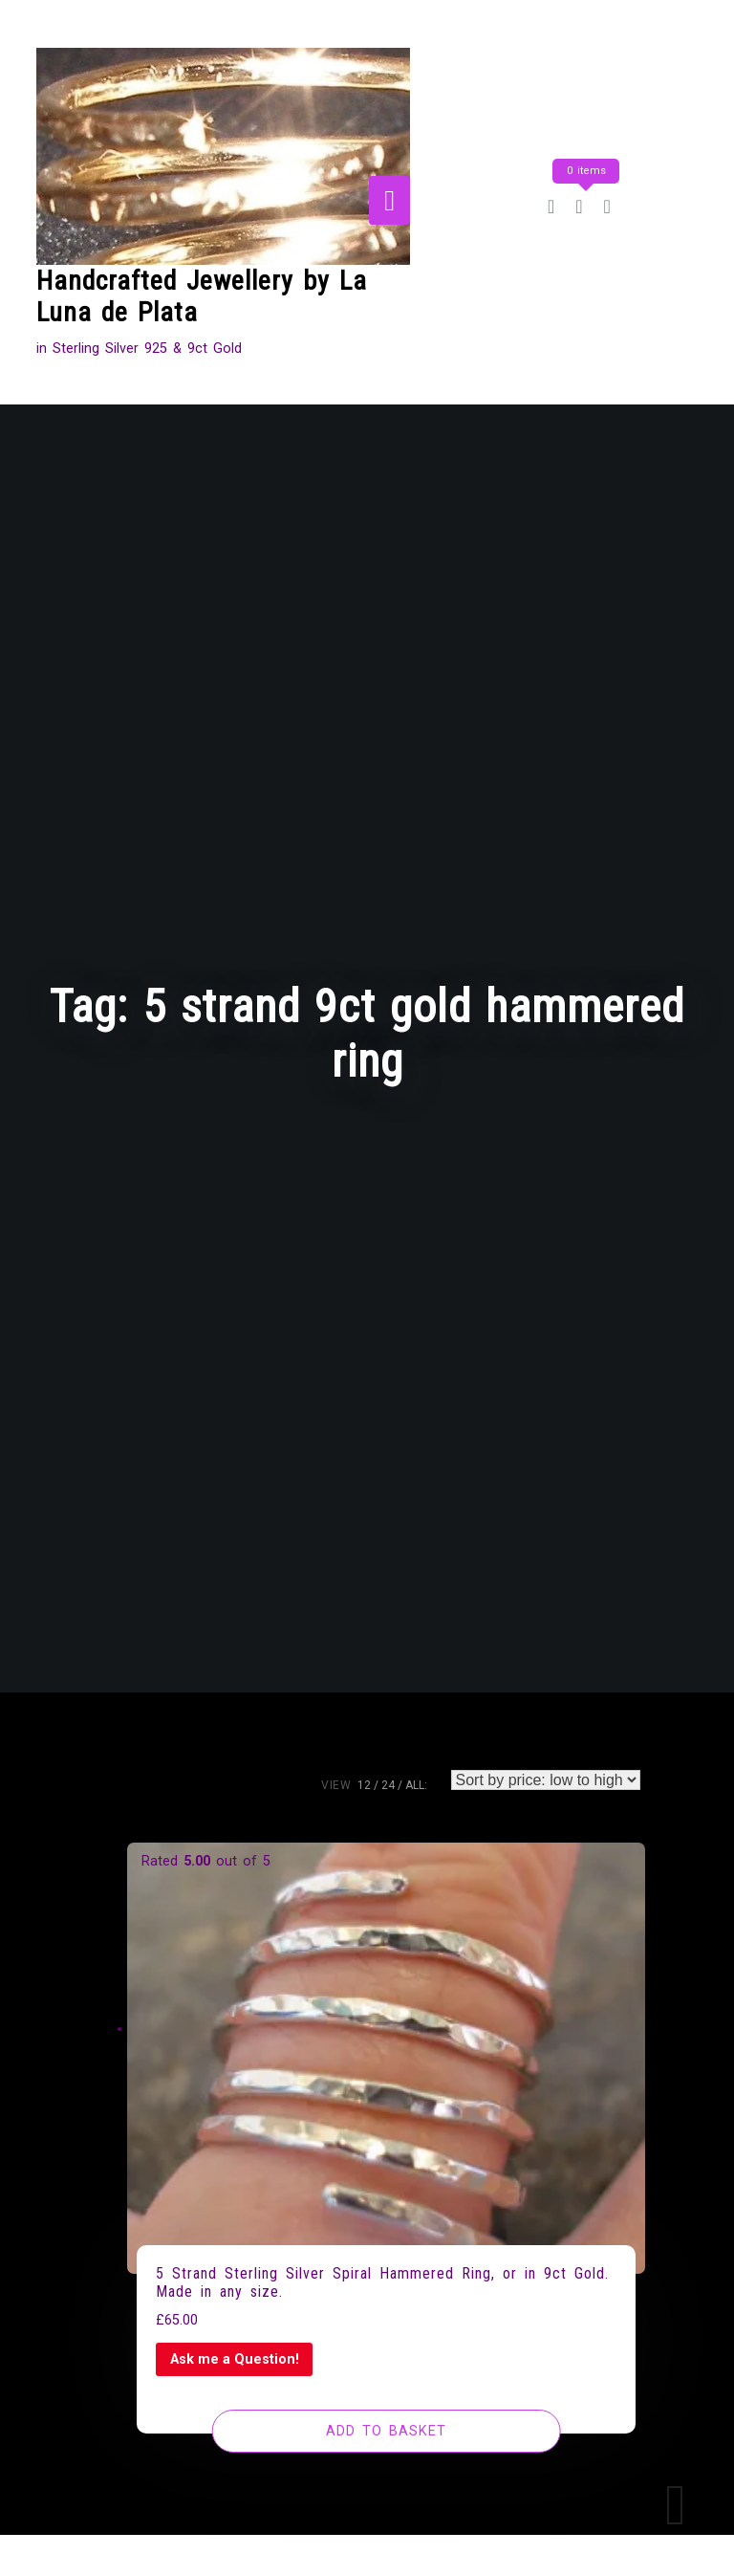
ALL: (416, 1785)
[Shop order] (545, 1780)
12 (364, 1785)
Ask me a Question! (234, 2359)
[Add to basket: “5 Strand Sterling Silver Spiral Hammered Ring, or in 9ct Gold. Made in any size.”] (386, 2432)
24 (388, 1785)
